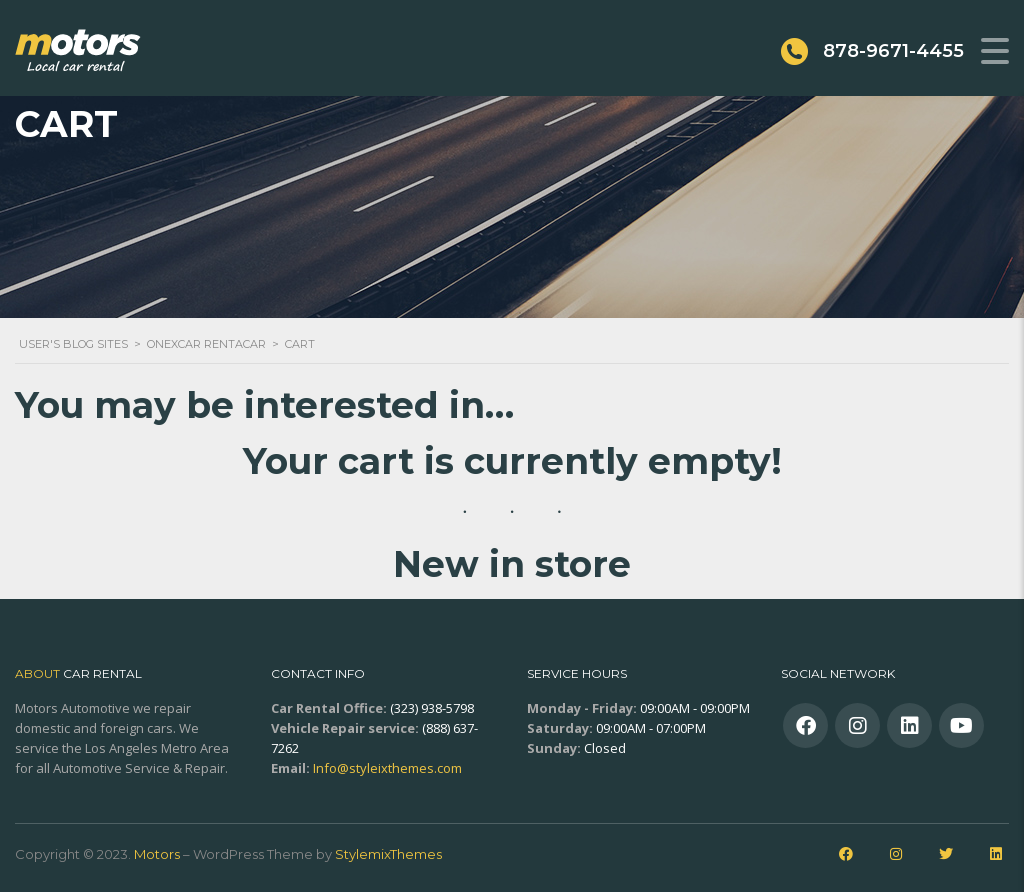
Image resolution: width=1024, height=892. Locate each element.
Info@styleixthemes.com (387, 768)
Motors (157, 854)
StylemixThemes (388, 854)
